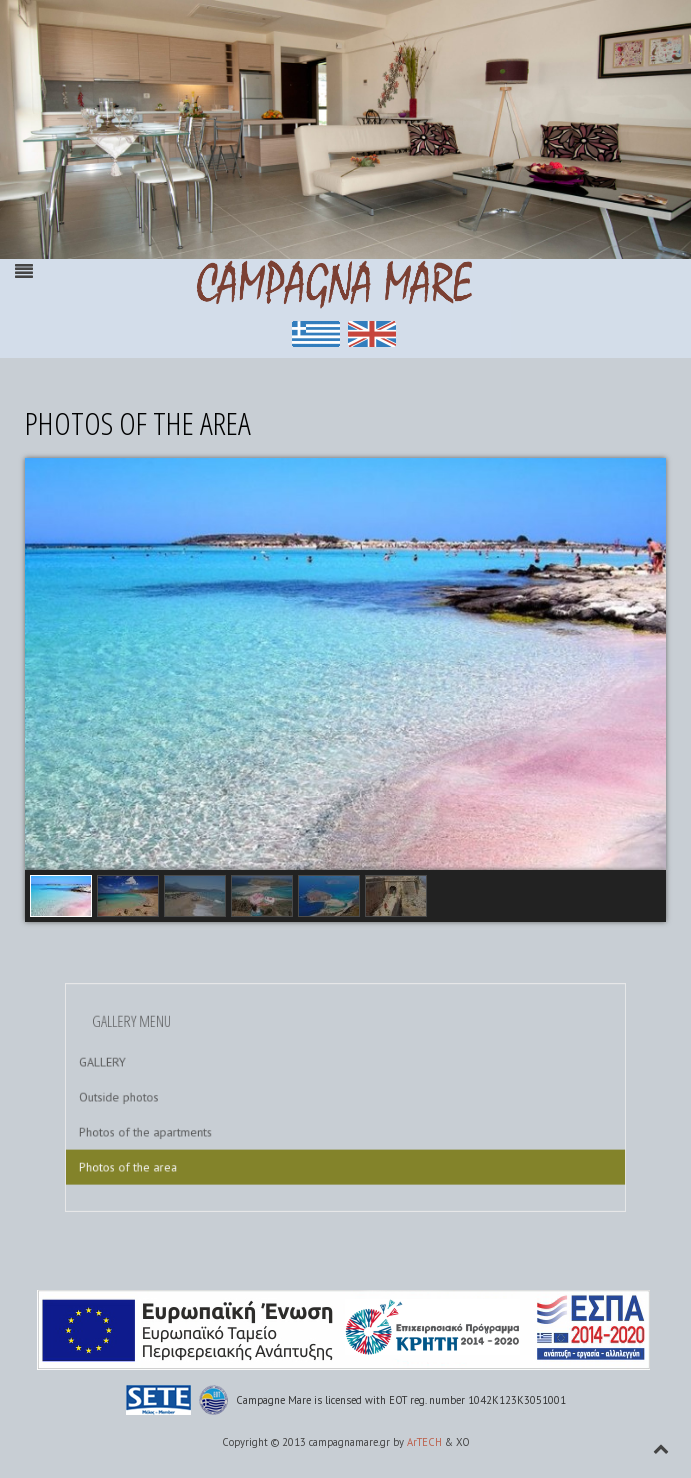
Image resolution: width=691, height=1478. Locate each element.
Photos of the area (167, 1154)
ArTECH (424, 1442)
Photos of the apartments (181, 1125)
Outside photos (159, 1097)
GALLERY (146, 1068)
